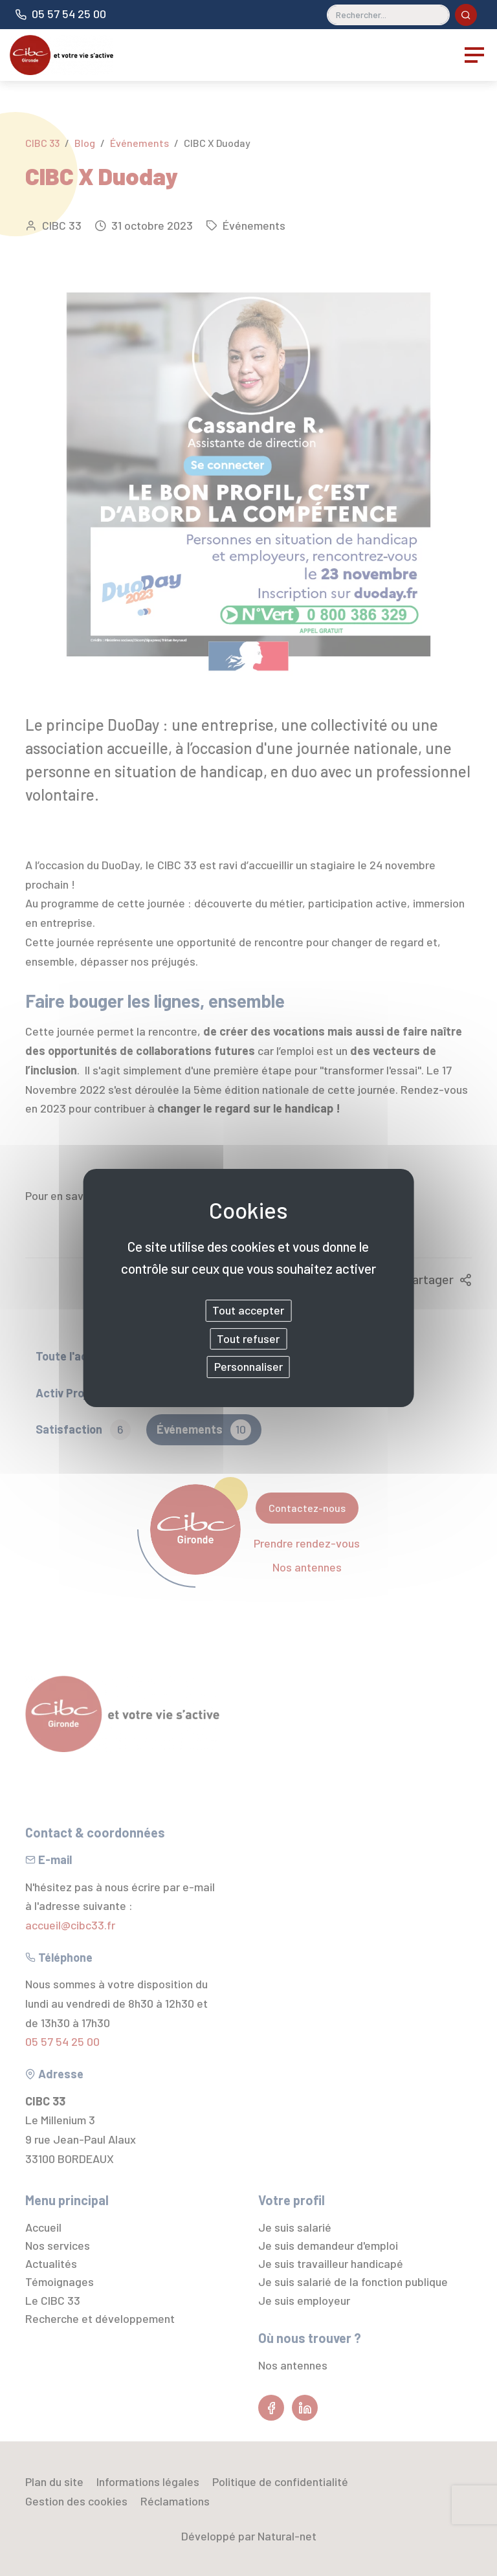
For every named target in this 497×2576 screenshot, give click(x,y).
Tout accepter (248, 1310)
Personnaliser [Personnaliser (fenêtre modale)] (248, 1366)
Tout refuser (248, 1338)
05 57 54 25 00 (69, 13)
